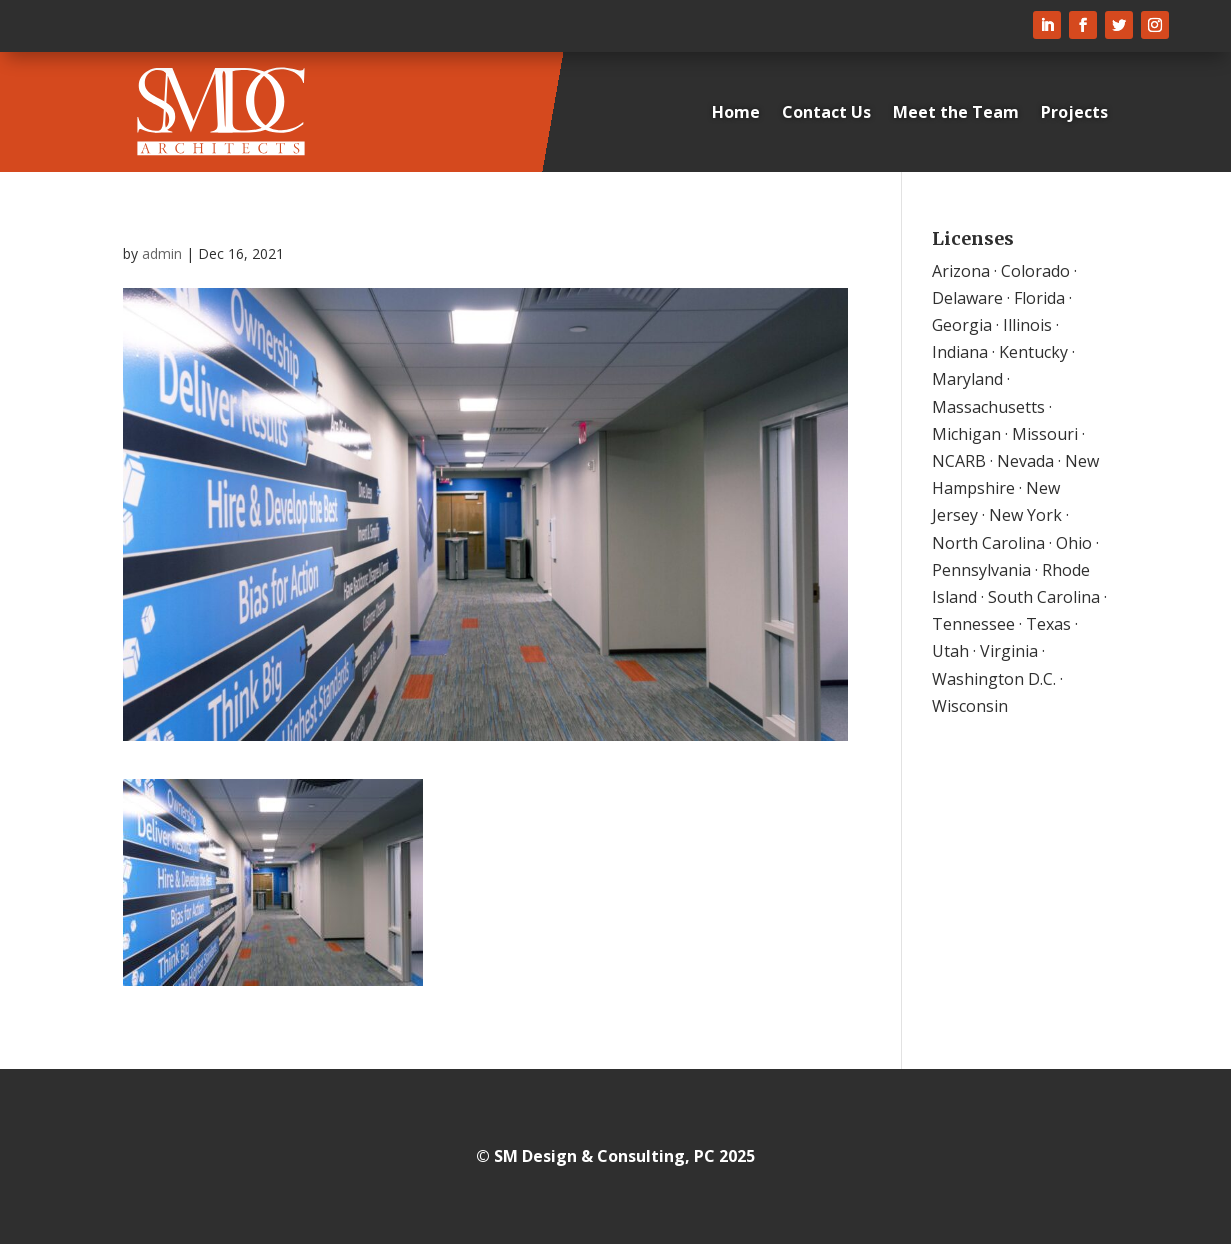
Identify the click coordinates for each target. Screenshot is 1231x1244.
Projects (1074, 112)
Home (736, 112)
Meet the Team (956, 112)
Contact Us (826, 112)
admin (162, 253)
